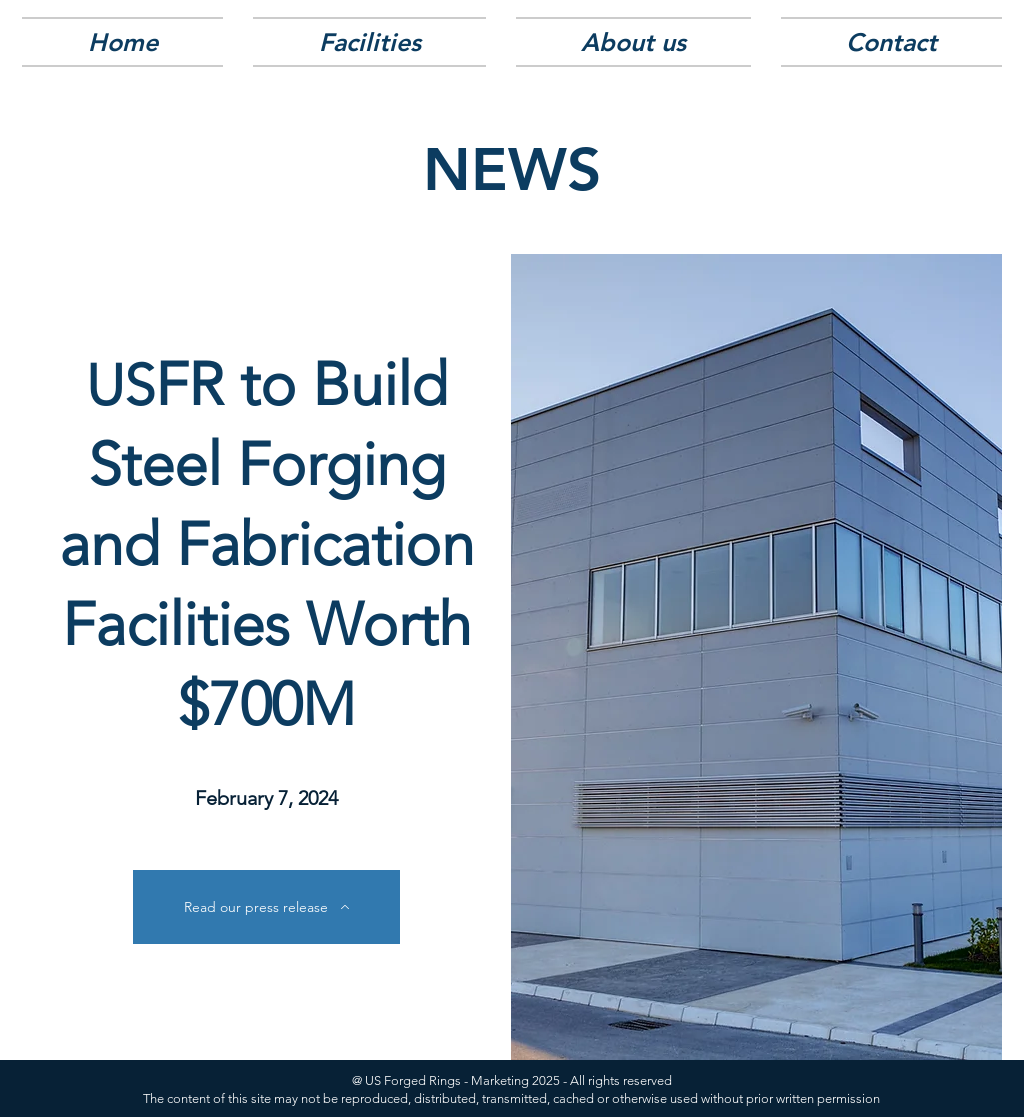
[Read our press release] (266, 907)
